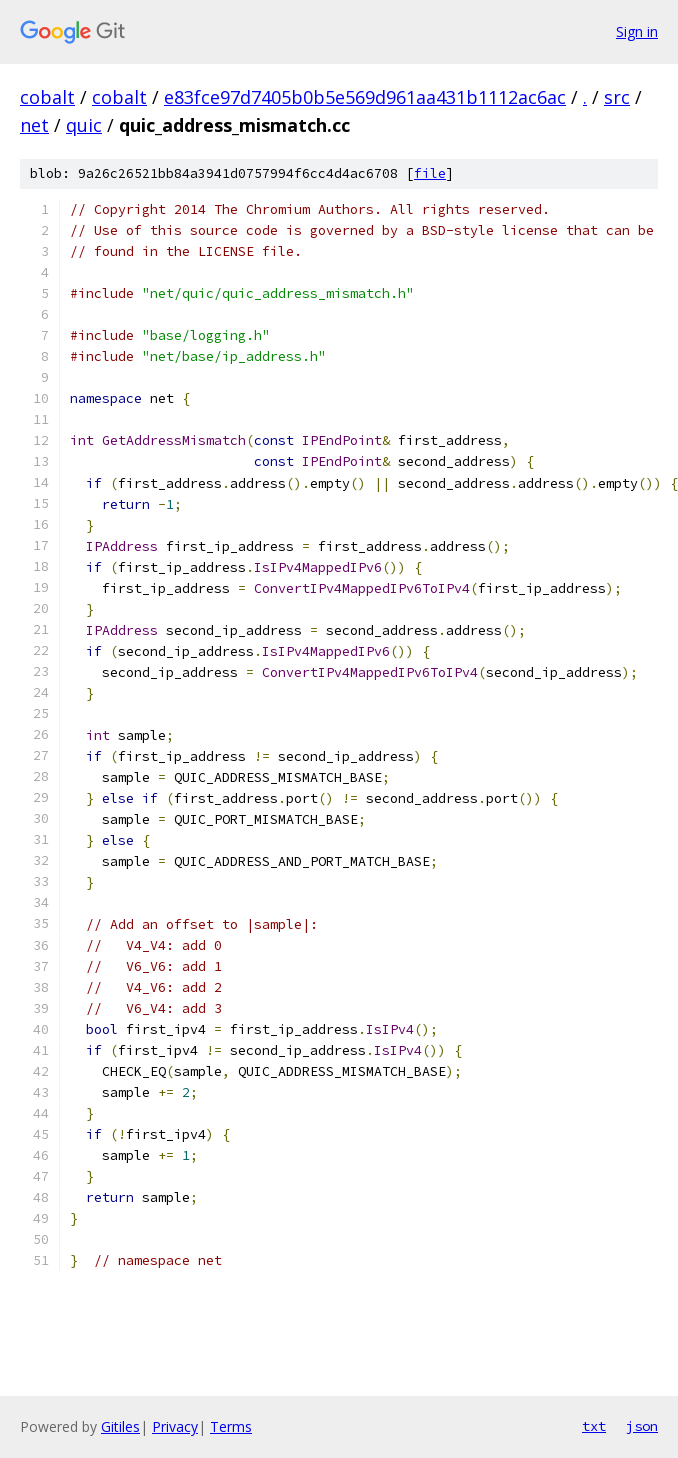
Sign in (637, 31)
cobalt (47, 97)
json (642, 1426)
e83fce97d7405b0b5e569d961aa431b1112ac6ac (365, 97)
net (34, 125)
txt (594, 1426)
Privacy (175, 1426)
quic (84, 125)
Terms (231, 1426)
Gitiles (120, 1426)
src (617, 97)
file (430, 173)
